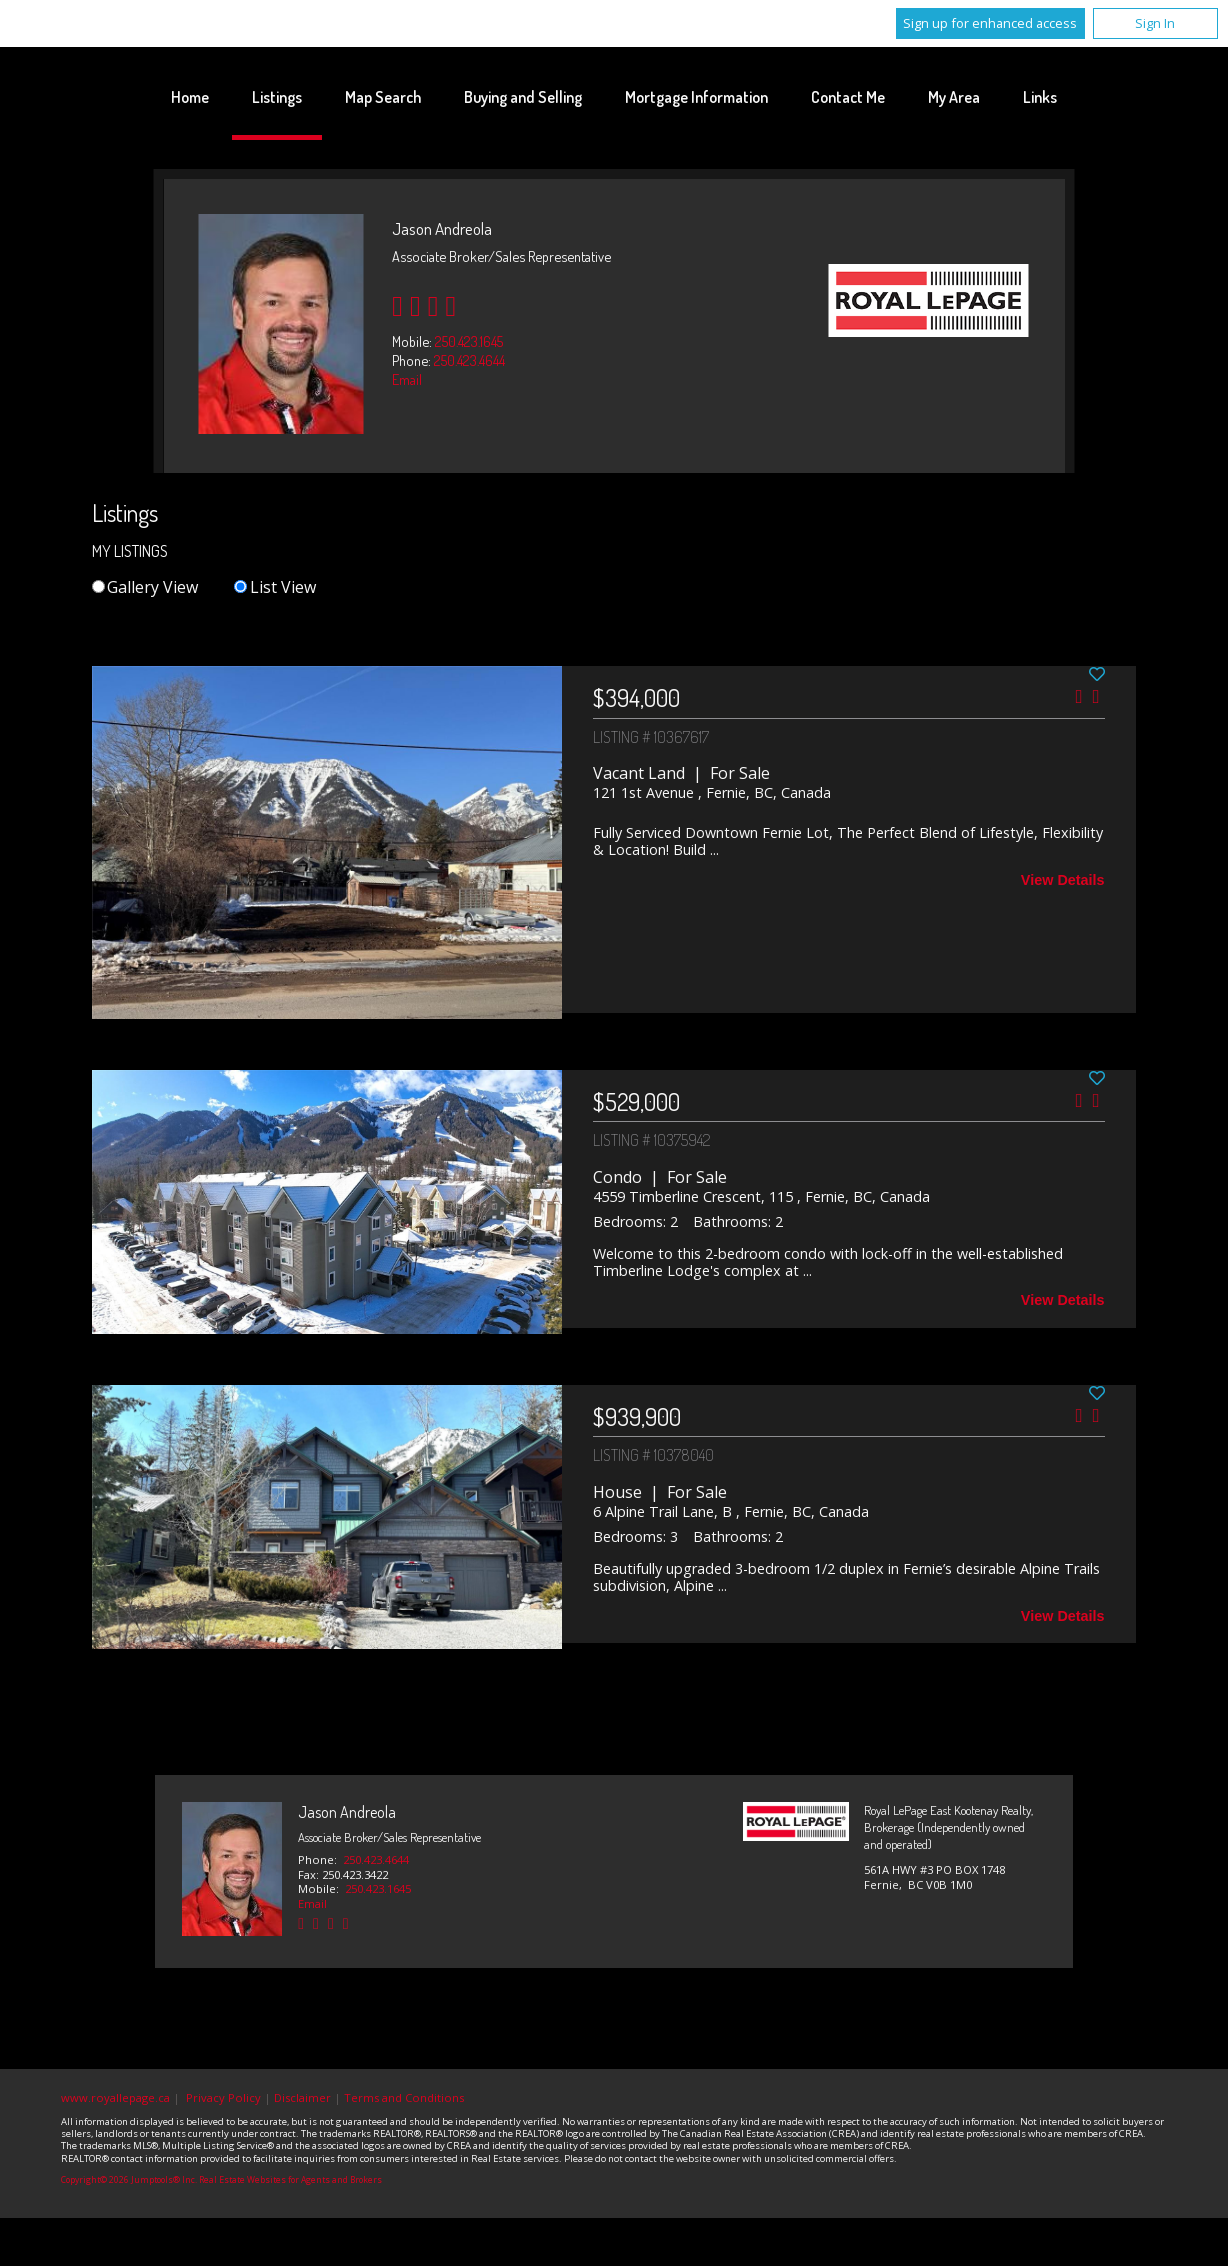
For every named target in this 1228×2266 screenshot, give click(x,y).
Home (190, 97)
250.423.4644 (469, 360)
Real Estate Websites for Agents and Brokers (290, 2180)
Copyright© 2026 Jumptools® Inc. (129, 2180)
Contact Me (848, 97)
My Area (954, 97)
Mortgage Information (696, 97)
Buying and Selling (523, 97)
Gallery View (145, 587)
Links (1040, 97)
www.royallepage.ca (115, 2097)
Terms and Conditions (404, 2097)
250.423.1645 (469, 341)
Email (407, 379)
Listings (277, 97)
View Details (1063, 880)
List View (274, 587)
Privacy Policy (223, 2097)
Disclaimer (302, 2097)
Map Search (383, 97)
